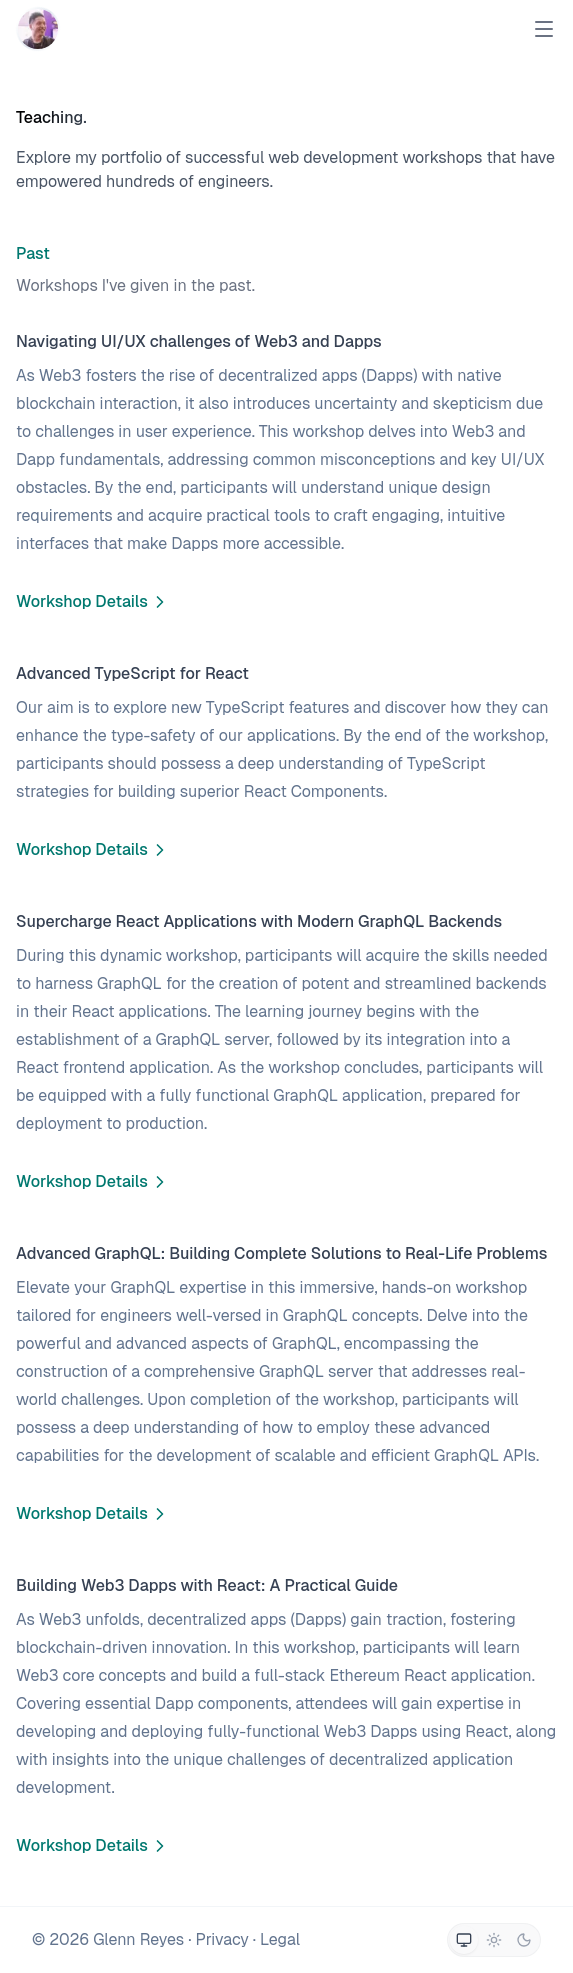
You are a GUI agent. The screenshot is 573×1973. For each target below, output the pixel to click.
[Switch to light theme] (494, 1940)
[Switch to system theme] (464, 1940)
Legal (280, 1939)
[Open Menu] (544, 29)
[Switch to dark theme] (524, 1940)
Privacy (221, 1939)
